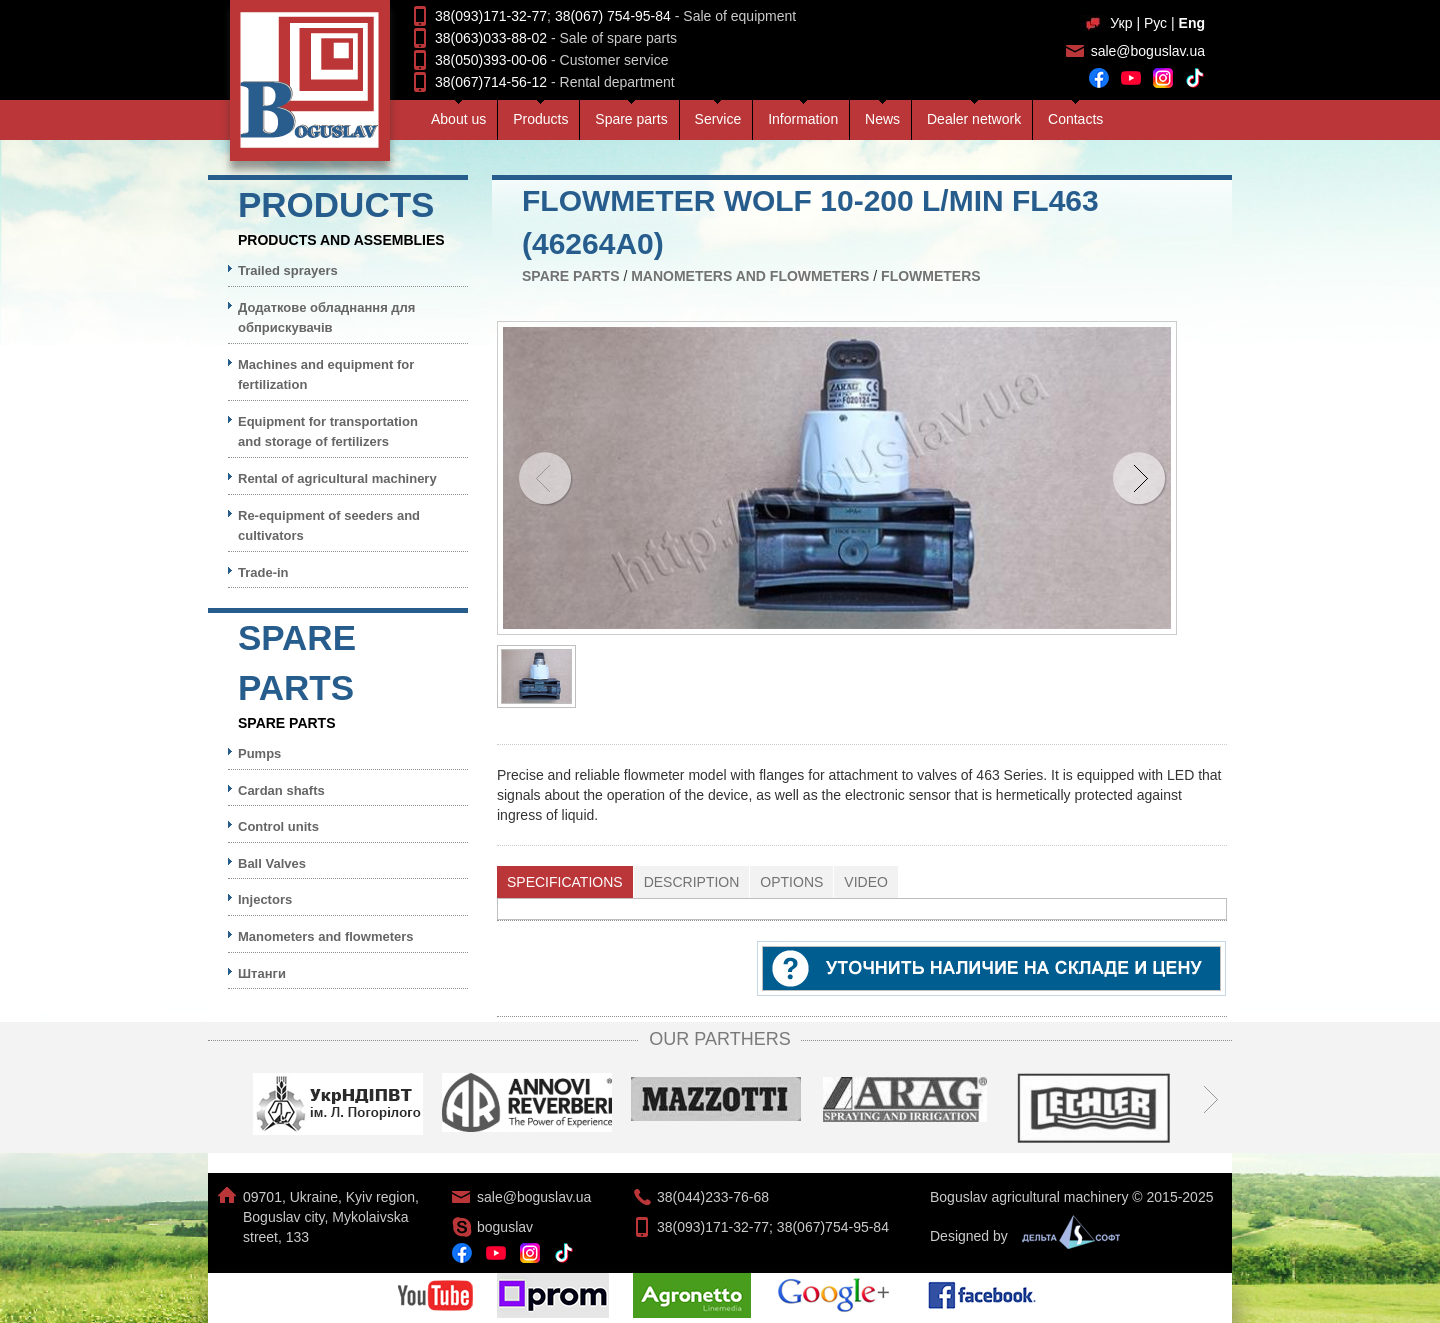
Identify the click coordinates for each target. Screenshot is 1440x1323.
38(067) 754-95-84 (613, 16)
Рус (1155, 23)
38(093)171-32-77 (491, 16)
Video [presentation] (866, 882)
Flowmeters (931, 276)
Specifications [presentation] (565, 882)
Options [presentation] (791, 882)
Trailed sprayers (288, 270)
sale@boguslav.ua (1148, 51)
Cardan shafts (281, 790)
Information (803, 119)
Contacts (1075, 119)
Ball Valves (272, 863)
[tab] (565, 882)
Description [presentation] (692, 882)
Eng (1192, 23)
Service (718, 119)
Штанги (262, 973)
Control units (278, 826)
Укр (1121, 23)
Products (540, 119)
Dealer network (974, 119)
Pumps (259, 753)
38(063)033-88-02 (491, 38)
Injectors (265, 899)
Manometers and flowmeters (750, 276)
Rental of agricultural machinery (337, 478)
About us (458, 119)
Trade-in (263, 572)
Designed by (1020, 1236)
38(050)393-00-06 (491, 60)
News (882, 119)
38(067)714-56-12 (491, 82)
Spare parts (631, 119)
